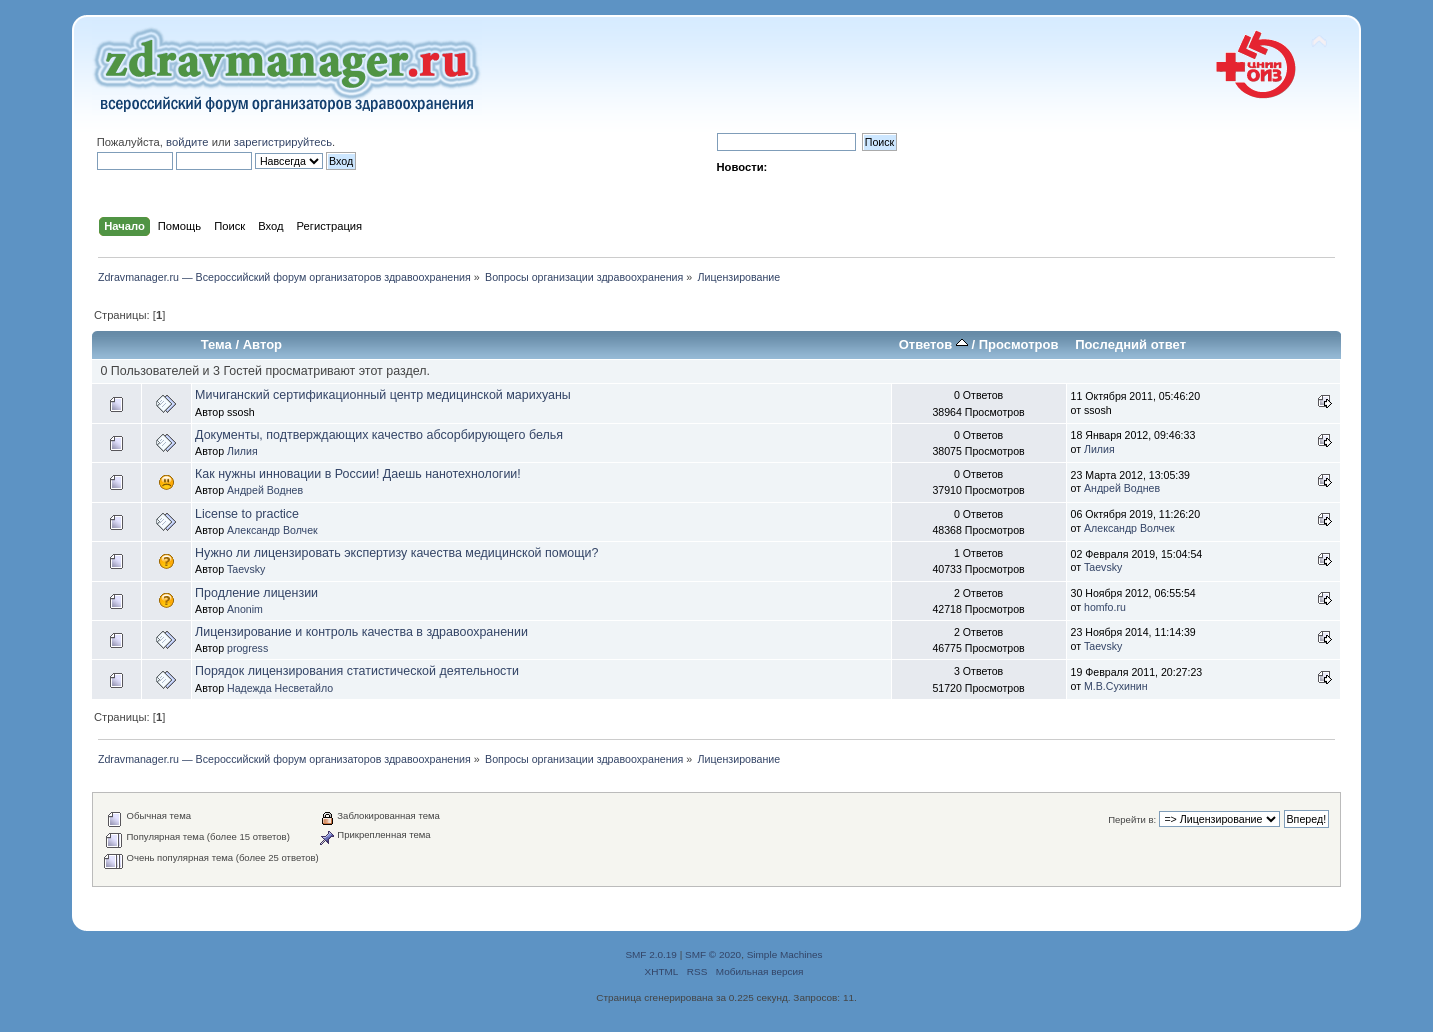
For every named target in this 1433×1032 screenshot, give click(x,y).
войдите (187, 142)
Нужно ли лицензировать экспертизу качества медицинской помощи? (396, 553)
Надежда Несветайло (280, 688)
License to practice (247, 514)
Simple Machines (785, 954)
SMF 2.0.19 (651, 954)
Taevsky (246, 569)
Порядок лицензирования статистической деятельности (357, 671)
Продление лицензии (256, 593)
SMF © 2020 (713, 954)
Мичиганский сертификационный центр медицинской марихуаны (383, 395)
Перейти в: (1132, 819)
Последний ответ (1130, 344)
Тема (216, 344)
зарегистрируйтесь (283, 142)
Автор (262, 344)
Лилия (242, 451)
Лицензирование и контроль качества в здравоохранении (361, 632)
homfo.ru (1105, 607)
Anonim (245, 609)
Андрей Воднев (265, 490)
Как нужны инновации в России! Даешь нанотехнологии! (358, 474)
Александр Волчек (272, 530)
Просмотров (1019, 344)
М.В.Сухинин (1116, 686)
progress (247, 648)
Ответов (933, 344)
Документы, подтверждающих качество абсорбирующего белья (379, 435)
